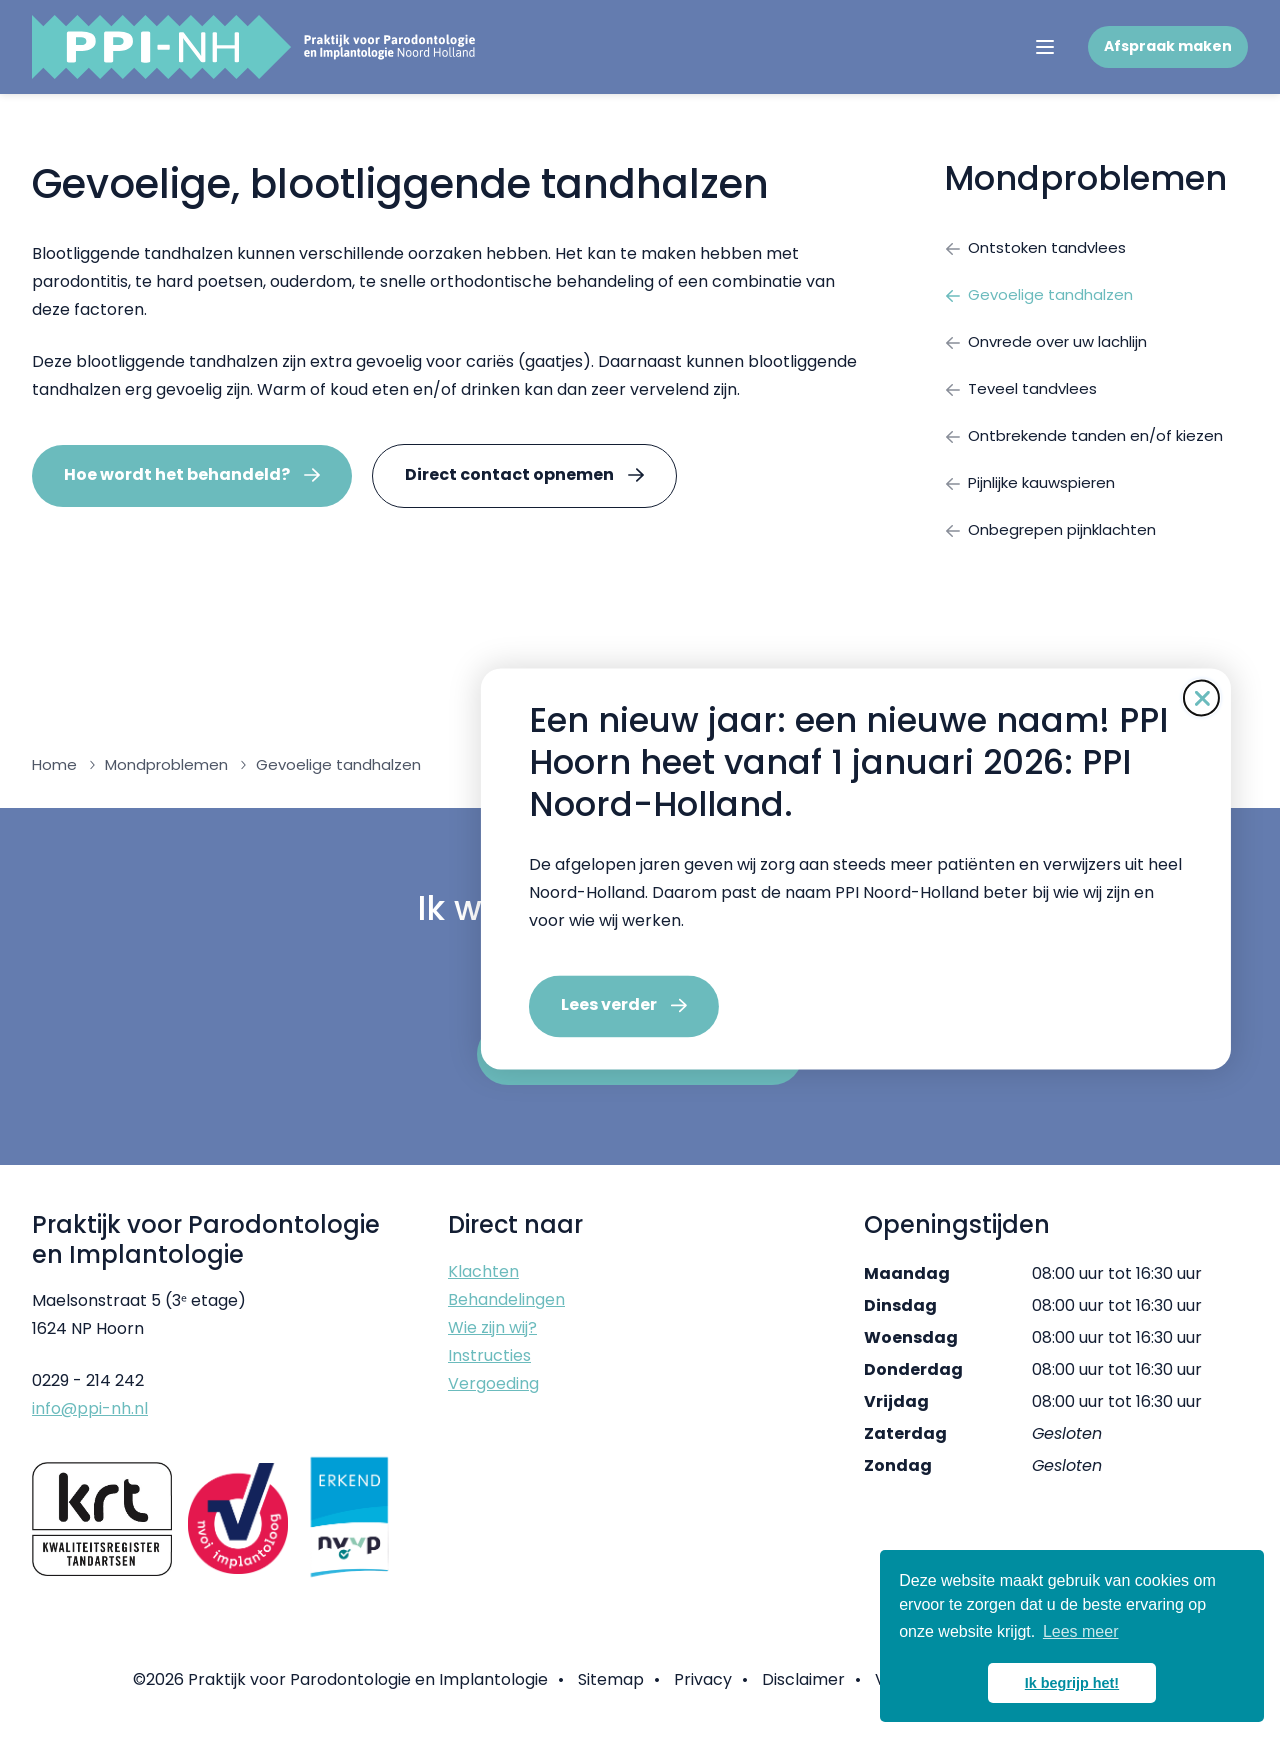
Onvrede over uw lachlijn (1052, 346)
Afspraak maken (1168, 46)
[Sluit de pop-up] (985, 697)
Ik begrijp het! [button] (1072, 1683)
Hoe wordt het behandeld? (177, 474)
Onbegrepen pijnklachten (1057, 542)
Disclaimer (803, 1693)
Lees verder (393, 1005)
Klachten (483, 1285)
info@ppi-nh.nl (90, 1422)
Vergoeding (493, 1397)
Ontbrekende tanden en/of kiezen (1091, 444)
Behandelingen (506, 1313)
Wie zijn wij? (492, 1341)
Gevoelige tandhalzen (1042, 297)
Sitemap (611, 1693)
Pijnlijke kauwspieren (1035, 493)
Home (54, 778)
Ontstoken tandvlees (1039, 248)
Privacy (703, 1693)
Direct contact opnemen (509, 474)
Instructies (489, 1369)
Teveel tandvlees (1023, 395)
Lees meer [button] (1081, 1631)
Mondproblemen (1085, 178)
